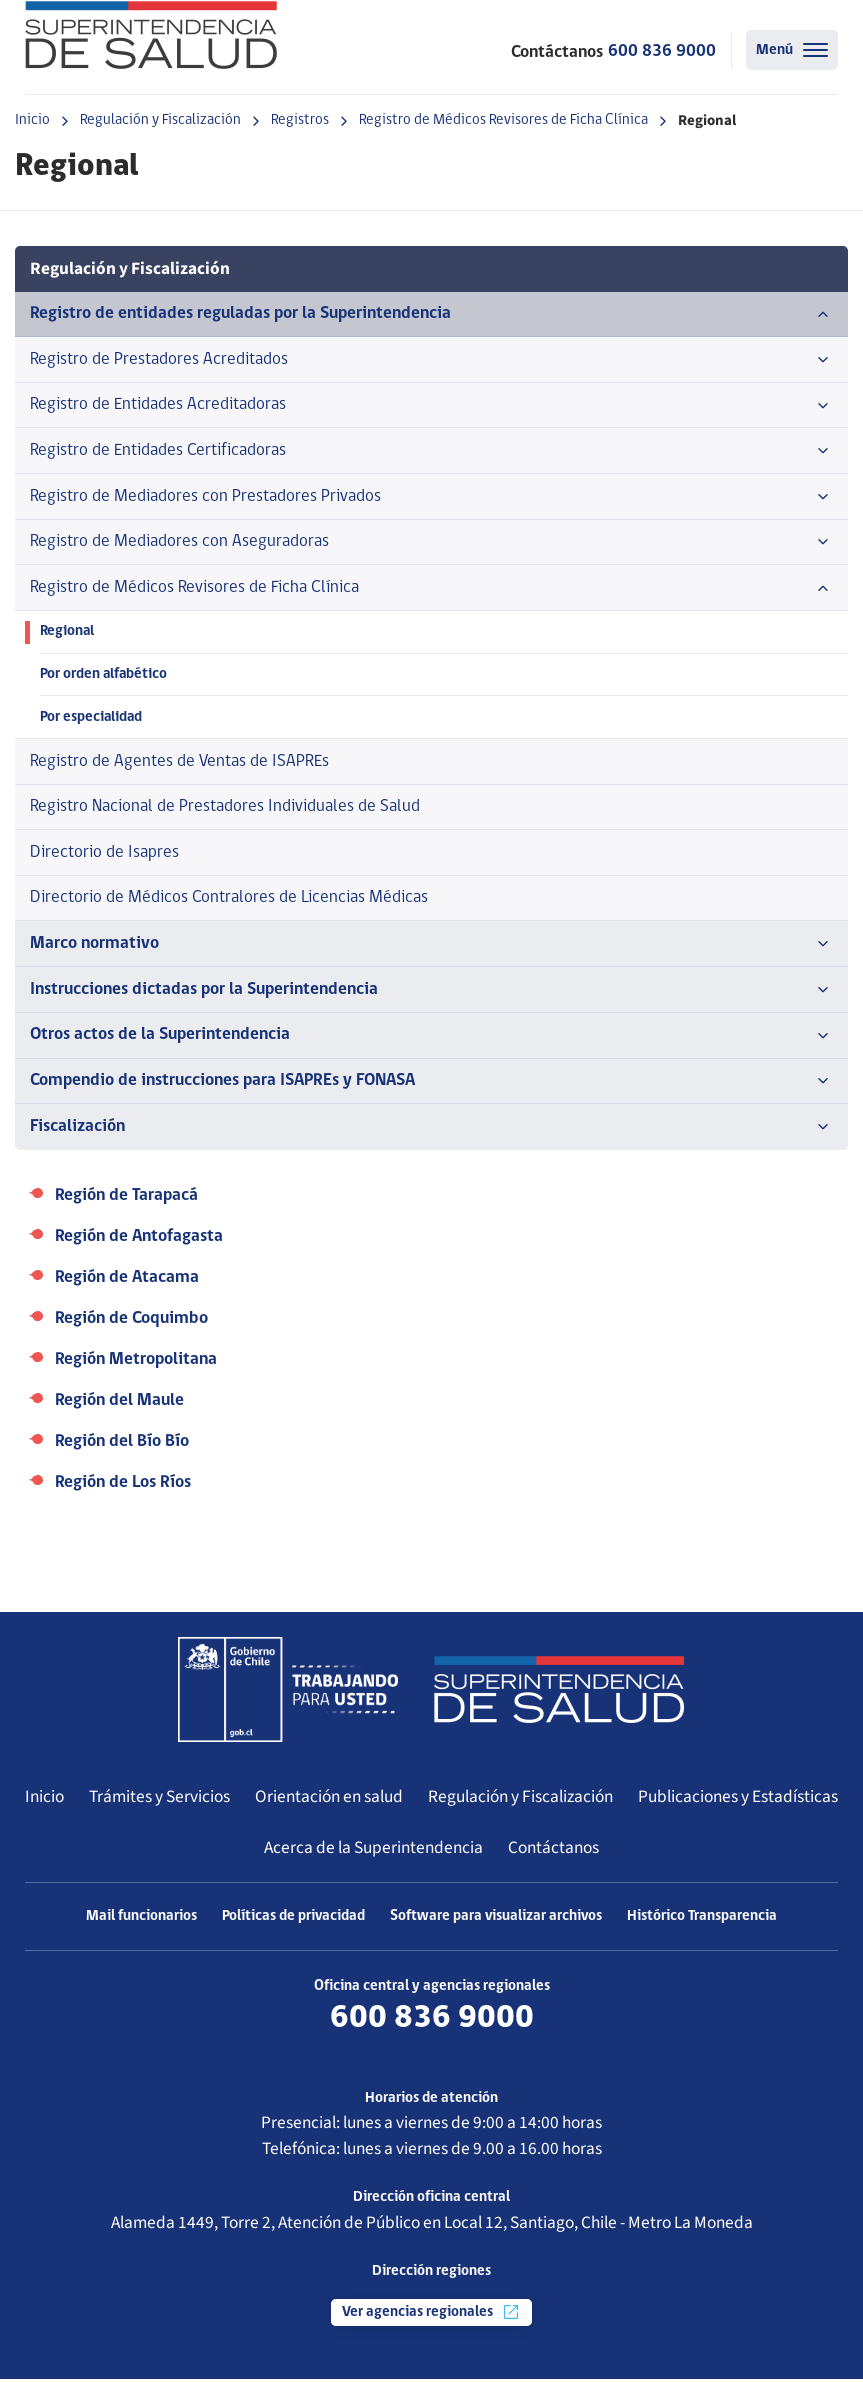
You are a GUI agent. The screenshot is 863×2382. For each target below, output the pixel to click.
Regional (67, 633)
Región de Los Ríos (123, 1485)
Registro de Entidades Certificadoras (431, 452)
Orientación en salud (329, 1799)
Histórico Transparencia (702, 1919)
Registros (300, 120)
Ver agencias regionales (431, 2315)
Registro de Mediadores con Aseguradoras (431, 543)
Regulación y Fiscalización (160, 120)
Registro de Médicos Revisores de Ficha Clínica (503, 120)
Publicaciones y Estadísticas (738, 1799)
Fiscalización (431, 1130)
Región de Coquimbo (131, 1321)
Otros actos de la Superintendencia (431, 1038)
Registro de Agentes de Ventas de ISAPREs (179, 762)
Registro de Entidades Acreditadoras (431, 406)
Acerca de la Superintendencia (373, 1849)
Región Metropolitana (136, 1362)
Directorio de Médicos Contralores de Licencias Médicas (229, 900)
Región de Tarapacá (126, 1198)
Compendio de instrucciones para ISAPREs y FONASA (431, 1084)
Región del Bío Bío (122, 1444)
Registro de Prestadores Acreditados (431, 360)
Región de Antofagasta (139, 1239)
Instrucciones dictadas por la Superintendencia (431, 993)
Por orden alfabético (104, 675)
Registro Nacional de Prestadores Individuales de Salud (225, 808)
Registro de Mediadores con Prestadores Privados (431, 498)
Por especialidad (92, 718)
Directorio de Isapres (104, 854)
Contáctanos (553, 1849)
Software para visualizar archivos (496, 1919)
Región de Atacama (127, 1280)
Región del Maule (119, 1403)
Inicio (32, 120)
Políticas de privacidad (293, 1919)
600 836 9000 (662, 51)
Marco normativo (431, 947)
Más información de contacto (432, 2052)
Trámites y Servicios (159, 1799)
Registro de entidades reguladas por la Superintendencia (431, 314)
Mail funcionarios (141, 1919)
